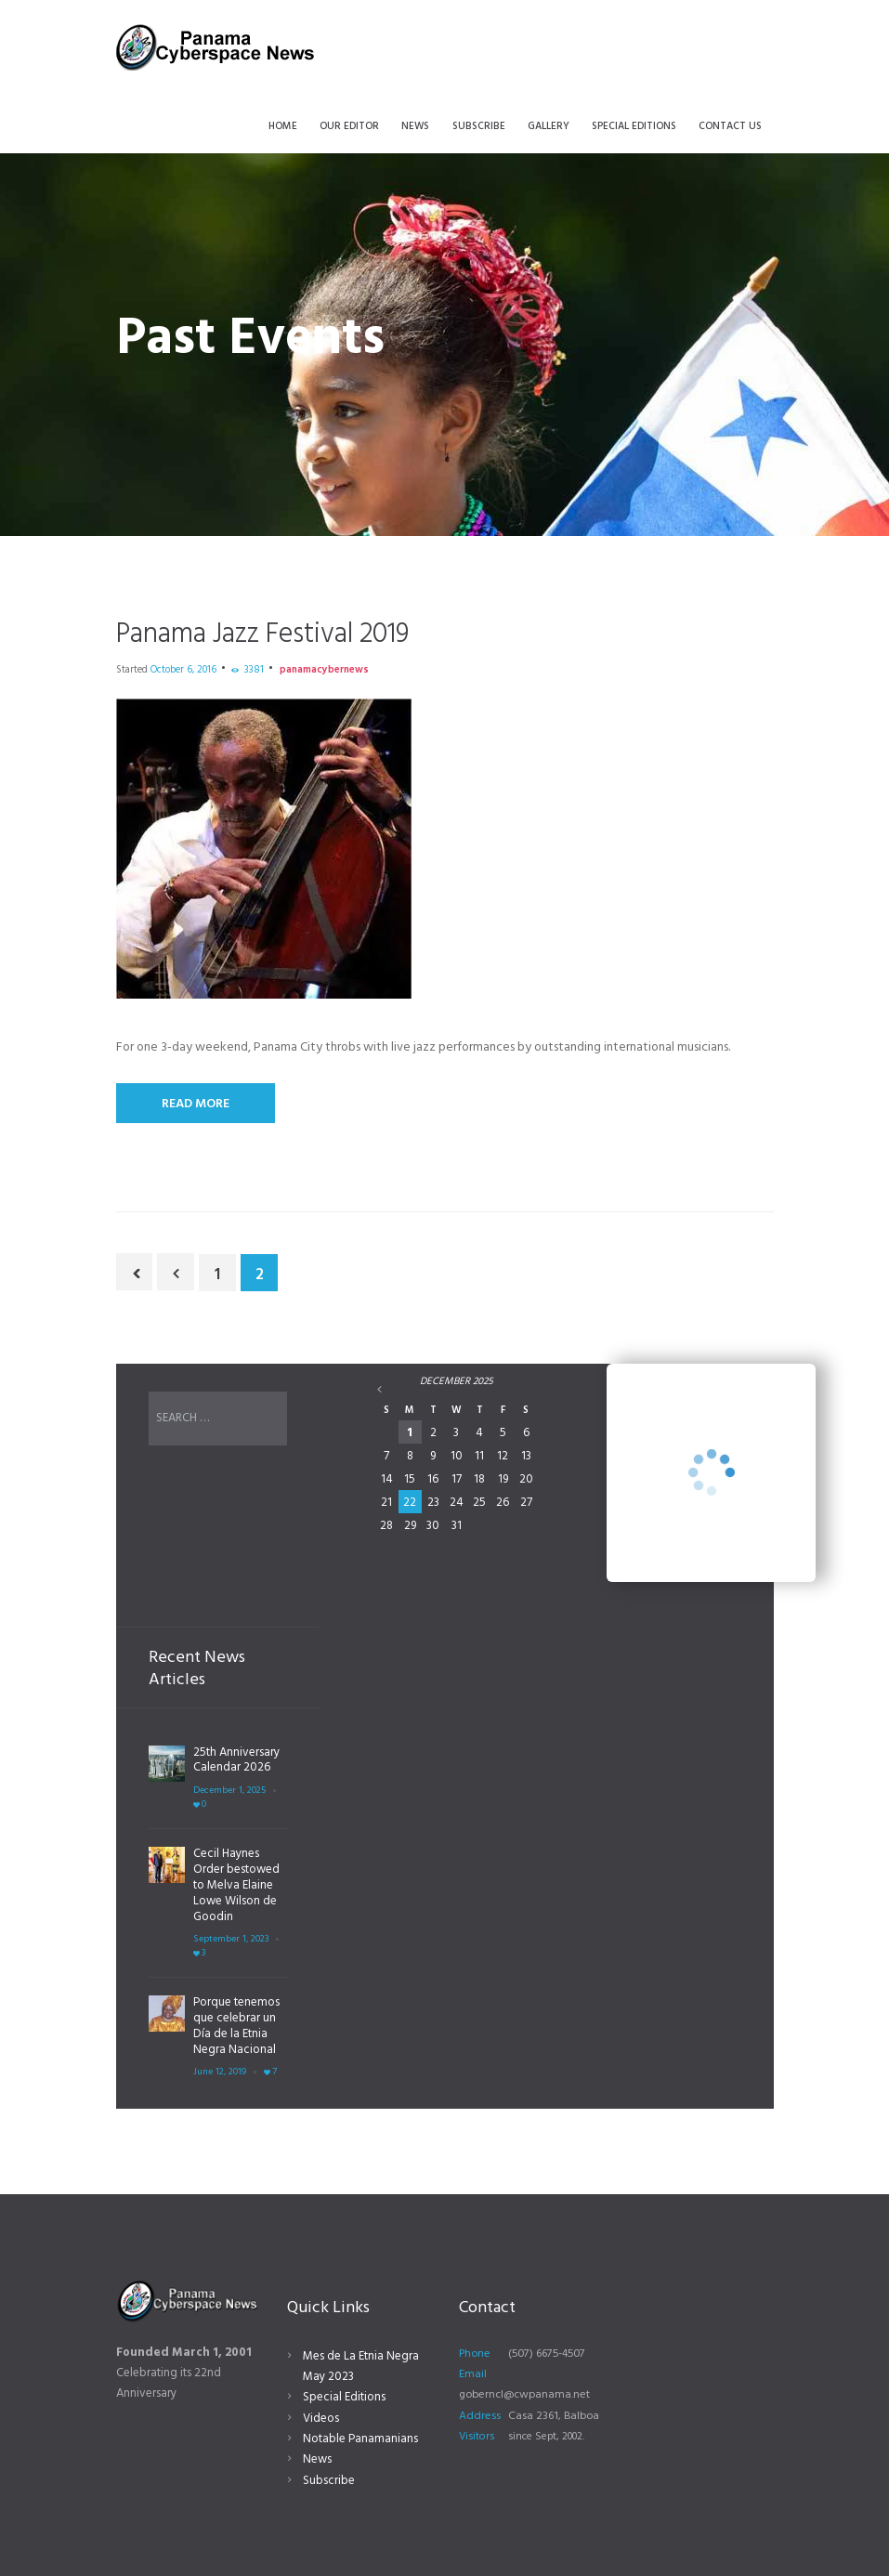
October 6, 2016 (183, 669)
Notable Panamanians (360, 2439)
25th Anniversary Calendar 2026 (236, 1760)
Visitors (476, 2436)
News (317, 2459)
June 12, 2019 (219, 2072)
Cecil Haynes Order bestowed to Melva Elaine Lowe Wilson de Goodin (236, 1885)
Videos (321, 2418)
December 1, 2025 (229, 1790)
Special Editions (344, 2397)
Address (480, 2416)
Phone (474, 2354)
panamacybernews (324, 669)
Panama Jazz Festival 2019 (262, 634)
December (456, 1381)
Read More (195, 1104)
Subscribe (329, 2481)
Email (473, 2374)
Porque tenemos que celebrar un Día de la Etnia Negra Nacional (236, 2026)
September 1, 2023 (230, 1939)
